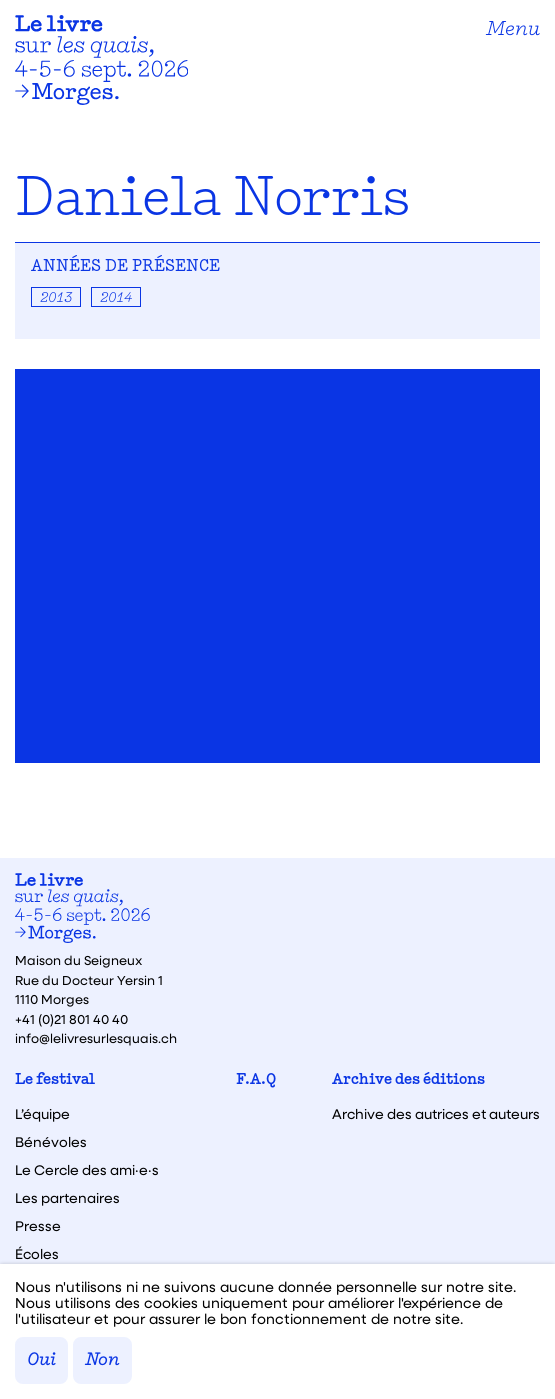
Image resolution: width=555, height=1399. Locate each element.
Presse (38, 1226)
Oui (41, 1360)
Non (102, 1360)
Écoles (37, 1254)
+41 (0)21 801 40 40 (71, 1018)
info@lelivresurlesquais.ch (96, 1037)
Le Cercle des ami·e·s (87, 1170)
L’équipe (42, 1114)
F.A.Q (256, 1080)
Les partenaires (67, 1198)
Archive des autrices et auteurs (436, 1114)
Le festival (55, 1080)
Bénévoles (51, 1142)
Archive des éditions (408, 1080)
